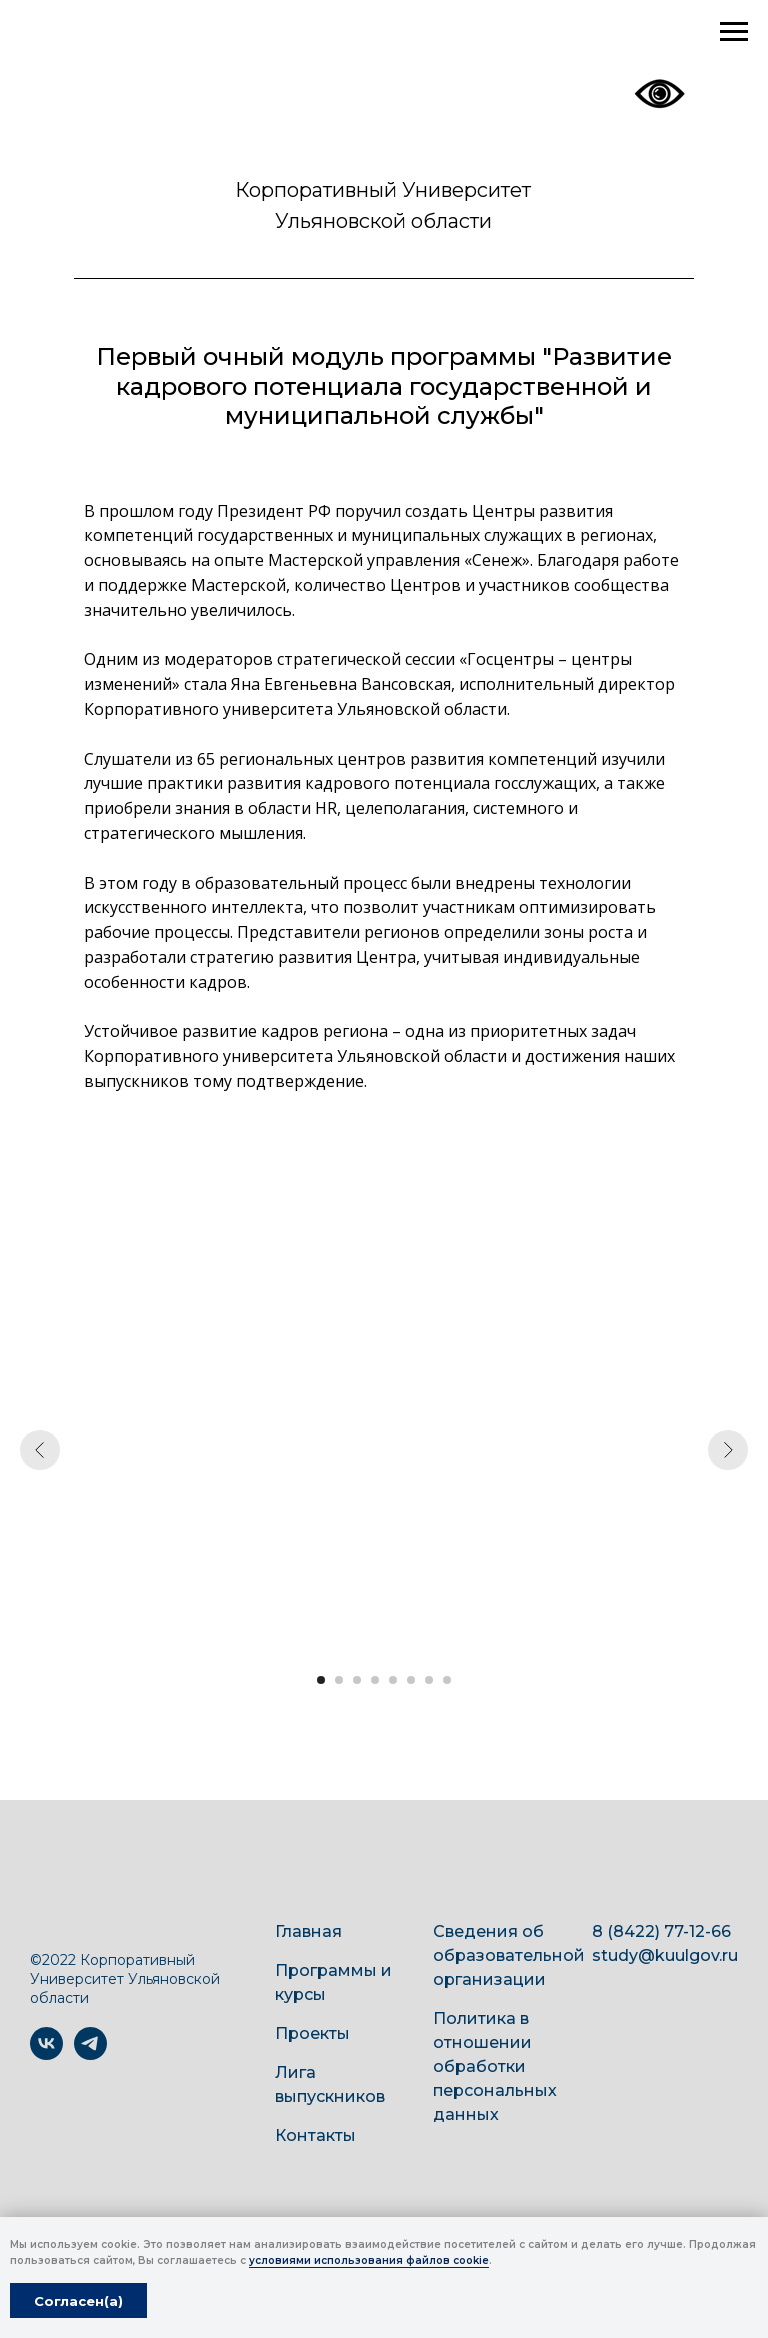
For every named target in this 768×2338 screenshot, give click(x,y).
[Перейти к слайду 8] (447, 1680)
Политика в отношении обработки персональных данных (495, 2066)
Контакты (315, 2135)
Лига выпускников (330, 2084)
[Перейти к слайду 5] (393, 1680)
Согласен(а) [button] (78, 2301)
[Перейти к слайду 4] (375, 1680)
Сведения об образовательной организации (509, 1955)
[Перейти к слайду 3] (357, 1680)
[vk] (46, 2054)
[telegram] (90, 2054)
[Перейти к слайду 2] (339, 1680)
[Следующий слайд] (728, 1450)
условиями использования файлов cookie (369, 2260)
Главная (308, 1931)
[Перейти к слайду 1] (321, 1680)
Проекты (312, 2033)
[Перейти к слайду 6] (411, 1680)
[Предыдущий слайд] (40, 1450)
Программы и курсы (333, 1982)
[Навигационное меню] (734, 32)
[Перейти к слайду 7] (429, 1680)
